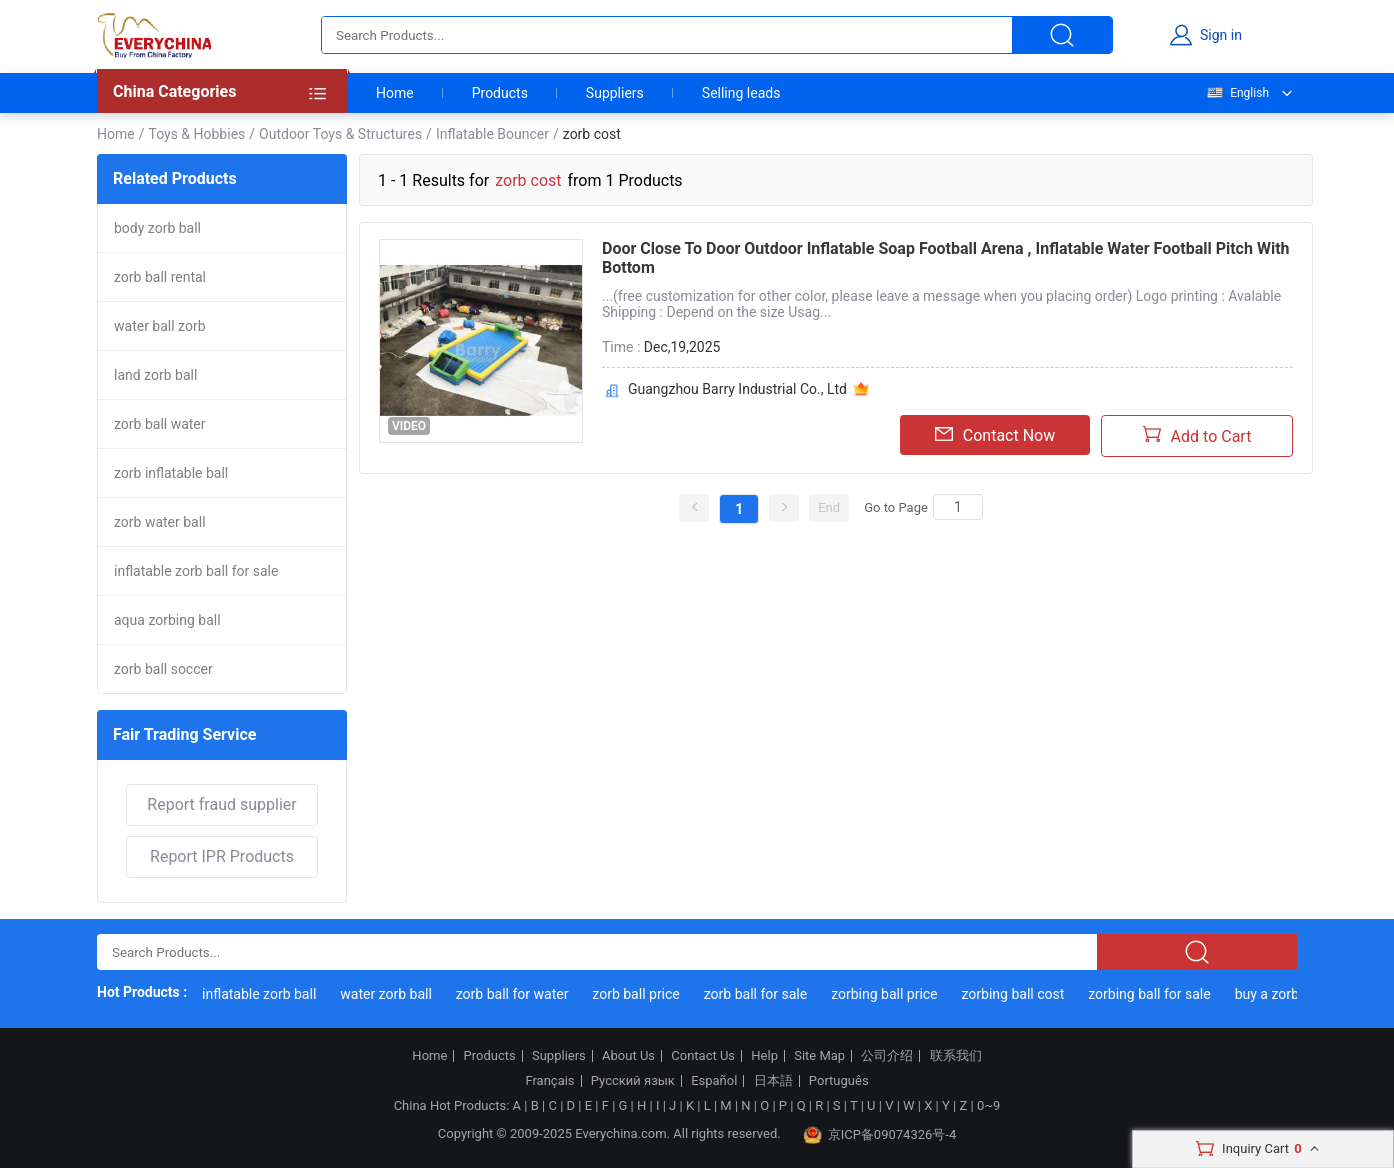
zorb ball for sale (758, 994)
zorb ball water (160, 424)
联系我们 (956, 1056)
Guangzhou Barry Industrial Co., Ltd (737, 389)
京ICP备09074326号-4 (880, 1135)
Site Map (819, 1056)
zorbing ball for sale (1152, 994)
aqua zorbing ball (167, 620)
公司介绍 (887, 1056)
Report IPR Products (222, 856)
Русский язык (633, 1081)
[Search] (958, 507)
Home (395, 93)
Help (764, 1056)
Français (549, 1081)
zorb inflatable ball (171, 473)
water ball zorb (160, 326)
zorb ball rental (160, 277)
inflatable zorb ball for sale (196, 571)
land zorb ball (155, 375)
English (1237, 93)
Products (500, 93)
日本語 (773, 1081)
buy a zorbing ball (1292, 994)
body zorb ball (157, 228)
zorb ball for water (515, 994)
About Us (628, 1056)
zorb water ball (160, 522)
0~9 (988, 1105)
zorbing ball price (887, 994)
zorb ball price (638, 994)
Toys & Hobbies (196, 134)
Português (839, 1081)
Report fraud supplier (221, 804)
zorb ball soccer (163, 669)
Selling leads (741, 93)
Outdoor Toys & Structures (340, 134)
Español (714, 1081)
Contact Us (703, 1056)
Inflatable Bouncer (492, 134)
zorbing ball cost (1015, 994)
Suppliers (615, 93)
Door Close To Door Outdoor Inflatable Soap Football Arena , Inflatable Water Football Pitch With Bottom (946, 258)
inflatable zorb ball (262, 994)
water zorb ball (389, 994)
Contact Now (995, 435)
